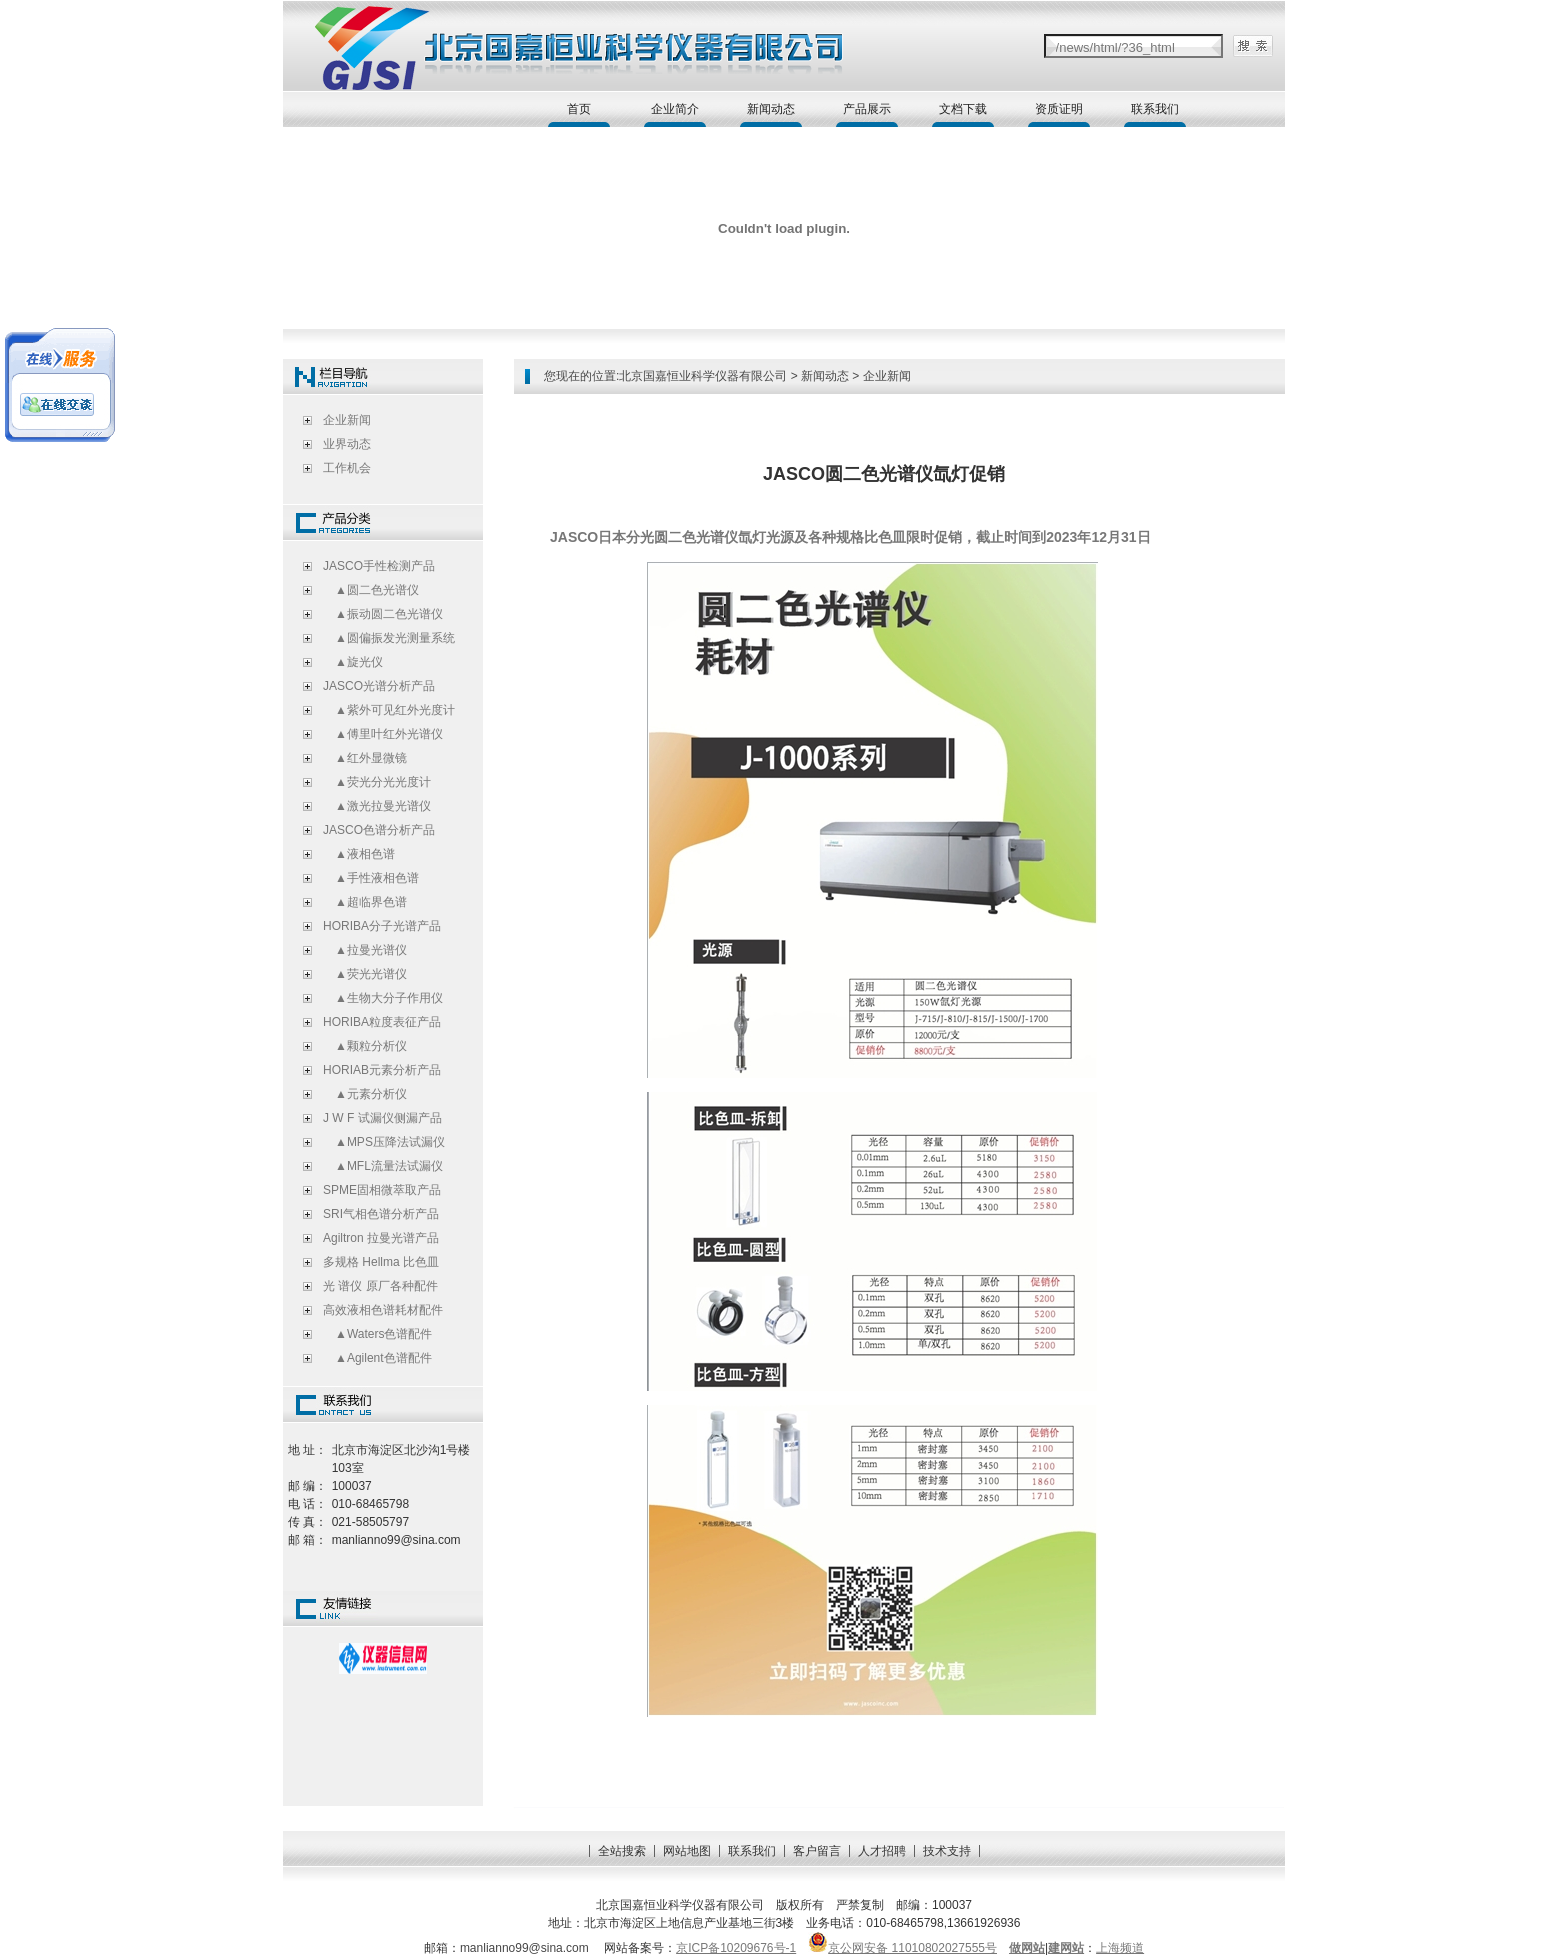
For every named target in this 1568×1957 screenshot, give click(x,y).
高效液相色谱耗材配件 (383, 1310)
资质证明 (1059, 109)
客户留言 (817, 1851)
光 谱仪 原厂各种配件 (380, 1286)
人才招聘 (882, 1851)
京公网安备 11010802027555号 (902, 1948)
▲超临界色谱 (365, 902)
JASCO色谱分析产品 (379, 830)
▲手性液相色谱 (371, 878)
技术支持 (947, 1851)
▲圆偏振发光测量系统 (389, 638)
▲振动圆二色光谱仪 (383, 614)
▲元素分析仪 (365, 1094)
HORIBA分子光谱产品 (382, 926)
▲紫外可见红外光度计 (389, 710)
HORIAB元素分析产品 (382, 1070)
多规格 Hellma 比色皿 (381, 1262)
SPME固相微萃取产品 (382, 1190)
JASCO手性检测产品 (379, 566)
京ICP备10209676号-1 (736, 1948)
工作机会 (347, 468)
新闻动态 (771, 109)
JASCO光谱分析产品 (379, 686)
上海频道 (1120, 1948)
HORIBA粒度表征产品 (382, 1022)
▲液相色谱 (359, 854)
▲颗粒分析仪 (365, 1046)
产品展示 (867, 109)
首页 (579, 109)
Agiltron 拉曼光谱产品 (381, 1238)
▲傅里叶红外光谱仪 (383, 734)
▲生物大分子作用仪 (383, 998)
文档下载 (963, 109)
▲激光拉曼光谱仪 (377, 806)
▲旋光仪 (353, 662)
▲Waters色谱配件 (377, 1334)
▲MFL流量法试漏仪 (383, 1166)
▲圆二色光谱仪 (371, 590)
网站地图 (687, 1851)
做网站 (1027, 1948)
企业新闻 (347, 420)
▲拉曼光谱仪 (365, 950)
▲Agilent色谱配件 (377, 1358)
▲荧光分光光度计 (377, 782)
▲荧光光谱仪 (365, 974)
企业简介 (675, 109)
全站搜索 (622, 1851)
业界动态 (347, 444)
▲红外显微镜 (365, 758)
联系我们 (1155, 109)
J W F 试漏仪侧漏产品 (382, 1118)
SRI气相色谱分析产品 (381, 1214)
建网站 (1066, 1948)
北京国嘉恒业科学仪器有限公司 (703, 376)
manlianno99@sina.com (526, 1948)
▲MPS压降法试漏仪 (384, 1142)
